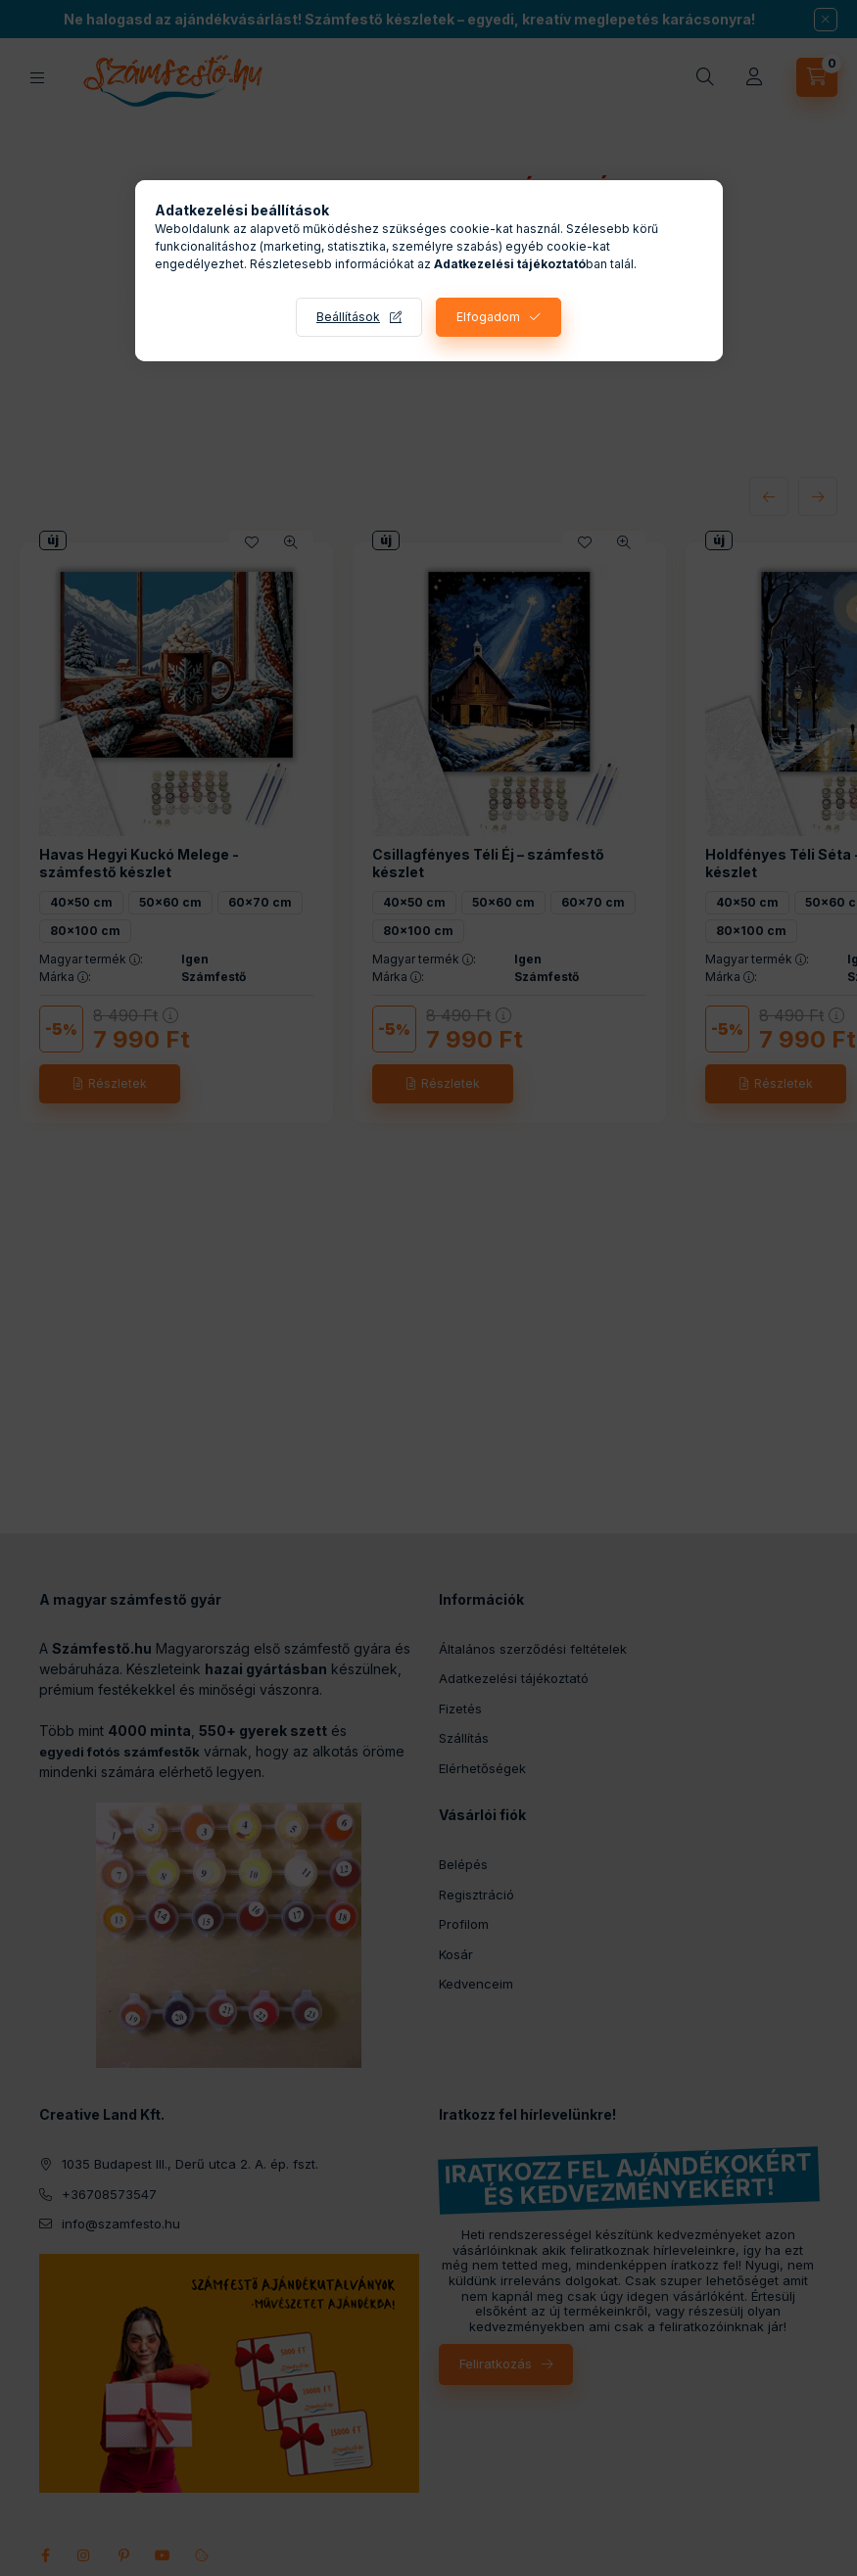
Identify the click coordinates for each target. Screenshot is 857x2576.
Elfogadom (488, 316)
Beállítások (348, 316)
